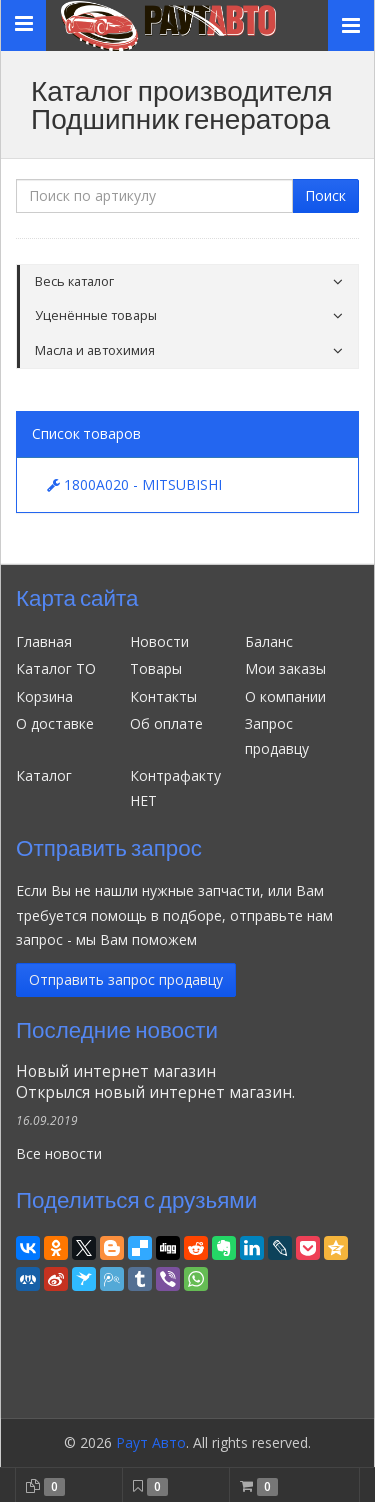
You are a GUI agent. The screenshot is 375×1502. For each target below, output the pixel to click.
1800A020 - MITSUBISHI (134, 484)
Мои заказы (285, 668)
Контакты (163, 696)
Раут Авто (151, 1442)
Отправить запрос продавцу (126, 979)
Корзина (44, 696)
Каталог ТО (56, 668)
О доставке (55, 723)
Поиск (325, 195)
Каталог (44, 775)
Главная (44, 641)
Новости (159, 641)
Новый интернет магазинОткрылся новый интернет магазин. (155, 1082)
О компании (285, 696)
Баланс (269, 641)
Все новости (59, 1153)
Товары (156, 668)
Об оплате (166, 723)
